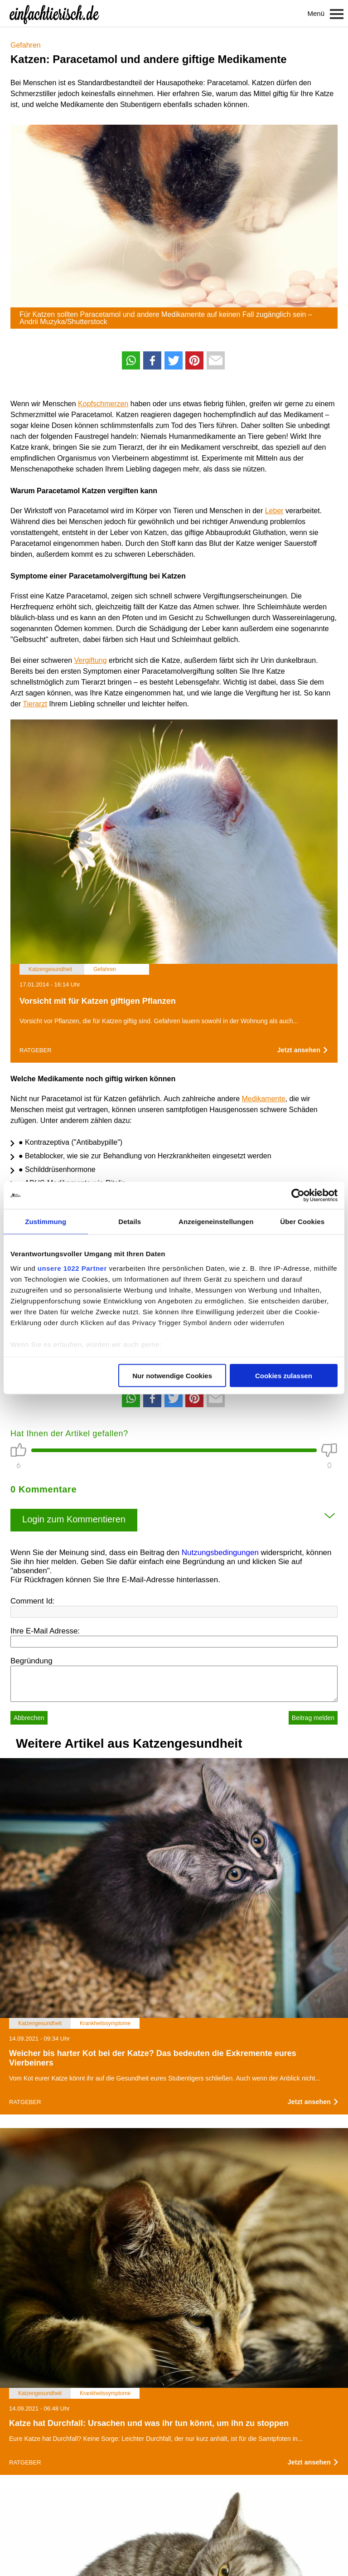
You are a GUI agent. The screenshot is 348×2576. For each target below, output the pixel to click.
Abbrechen (29, 1717)
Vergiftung (90, 660)
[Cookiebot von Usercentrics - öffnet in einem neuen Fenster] (298, 1195)
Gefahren (25, 45)
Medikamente (263, 1099)
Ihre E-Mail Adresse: (45, 1631)
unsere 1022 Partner (72, 1268)
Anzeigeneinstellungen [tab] (216, 1221)
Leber (274, 511)
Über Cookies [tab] (302, 1221)
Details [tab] (129, 1221)
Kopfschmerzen (103, 404)
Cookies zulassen (283, 1376)
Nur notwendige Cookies (172, 1376)
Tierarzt (35, 704)
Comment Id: (32, 1601)
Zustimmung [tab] (45, 1221)
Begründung (31, 1661)
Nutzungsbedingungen (220, 1552)
